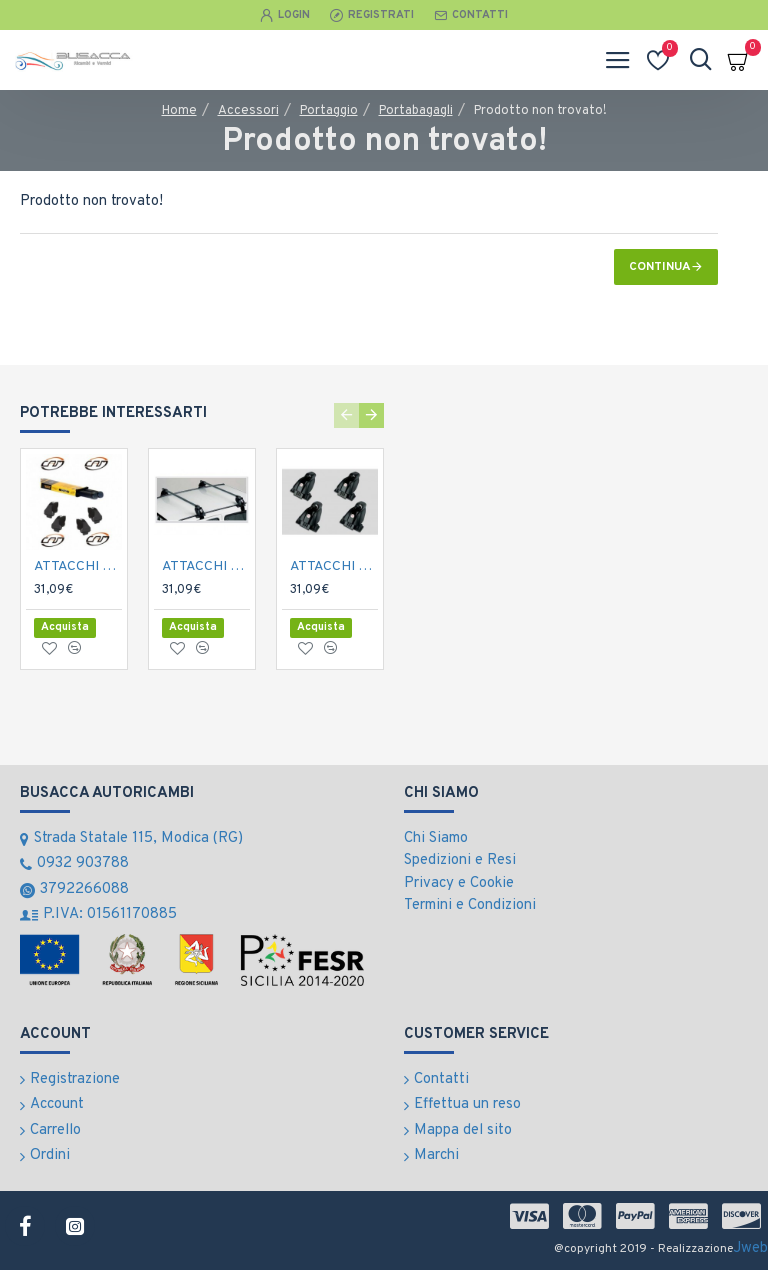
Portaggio (329, 111)
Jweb (750, 1248)
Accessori (248, 111)
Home (179, 111)
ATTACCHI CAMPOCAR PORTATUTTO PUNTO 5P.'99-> (206, 566)
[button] (346, 415)
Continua (660, 267)
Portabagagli (416, 111)
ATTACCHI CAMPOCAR (78, 566)
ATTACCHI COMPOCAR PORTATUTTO (334, 566)
